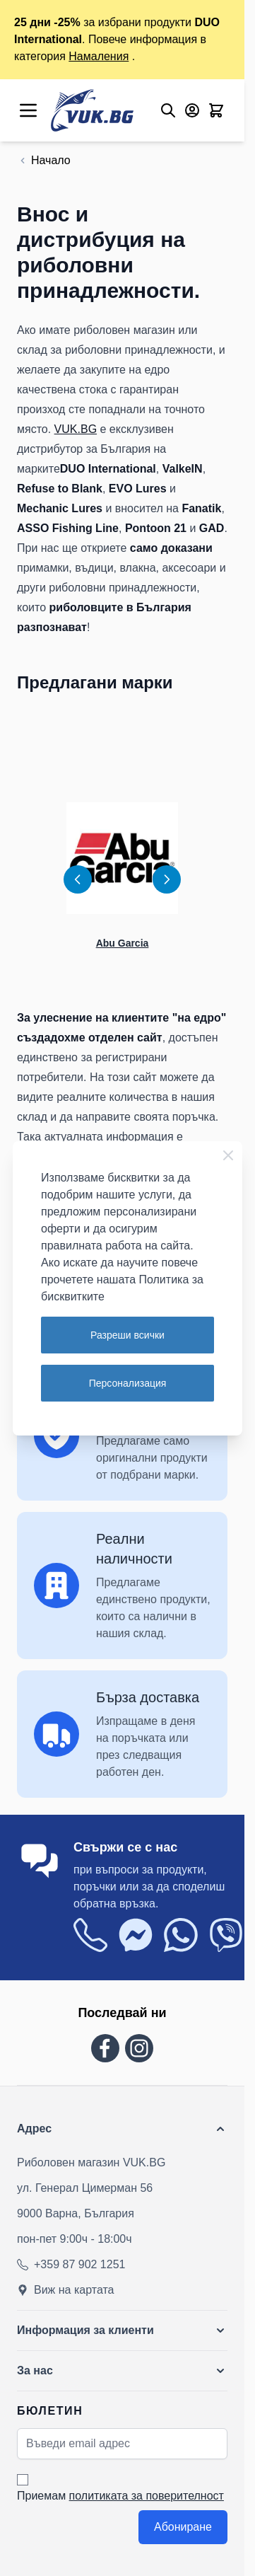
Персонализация (128, 1383)
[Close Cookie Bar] (228, 1155)
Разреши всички (127, 1335)
